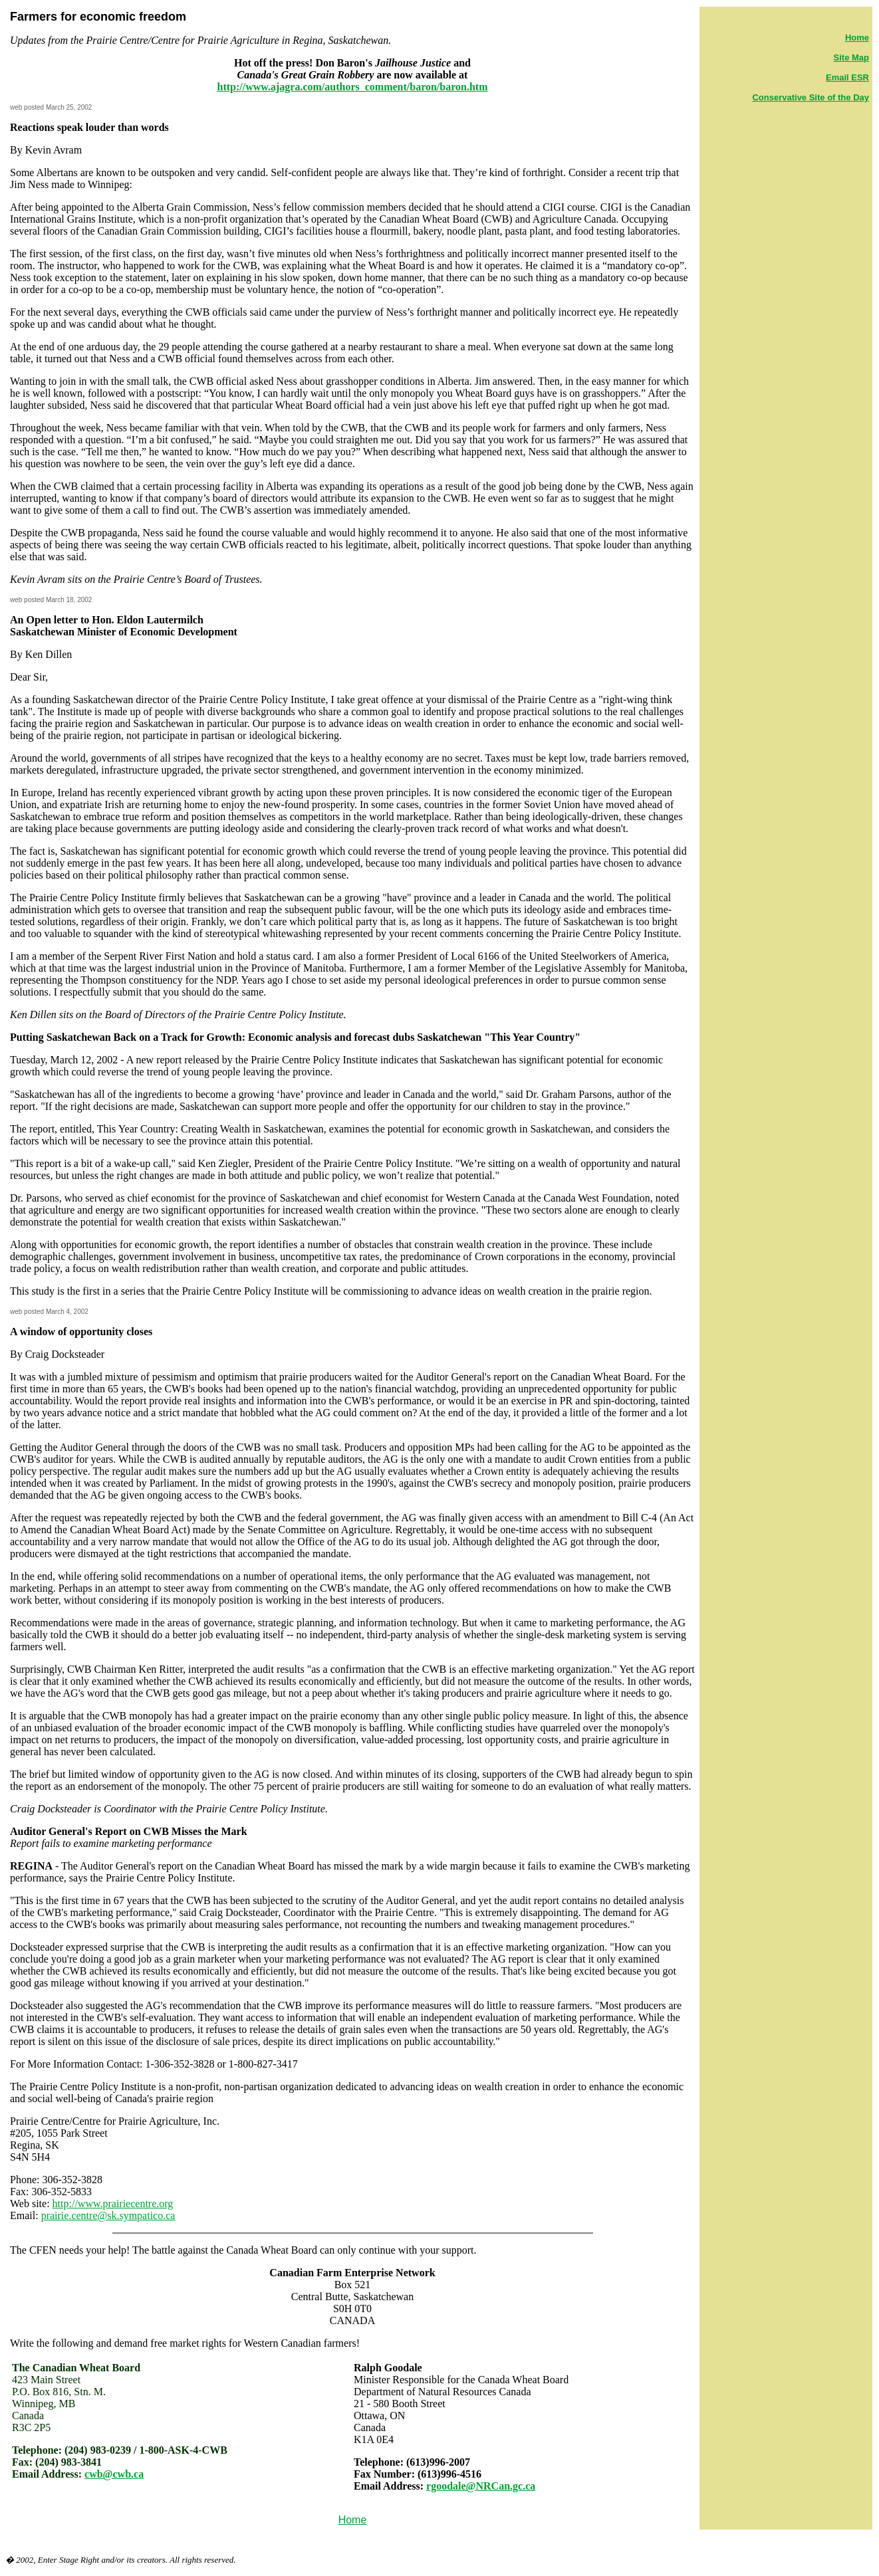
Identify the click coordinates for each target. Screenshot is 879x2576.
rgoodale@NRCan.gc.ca (480, 2486)
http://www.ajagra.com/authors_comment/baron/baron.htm (352, 86)
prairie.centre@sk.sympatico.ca (108, 2215)
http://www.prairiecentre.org (113, 2203)
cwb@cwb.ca (114, 2474)
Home (352, 2519)
